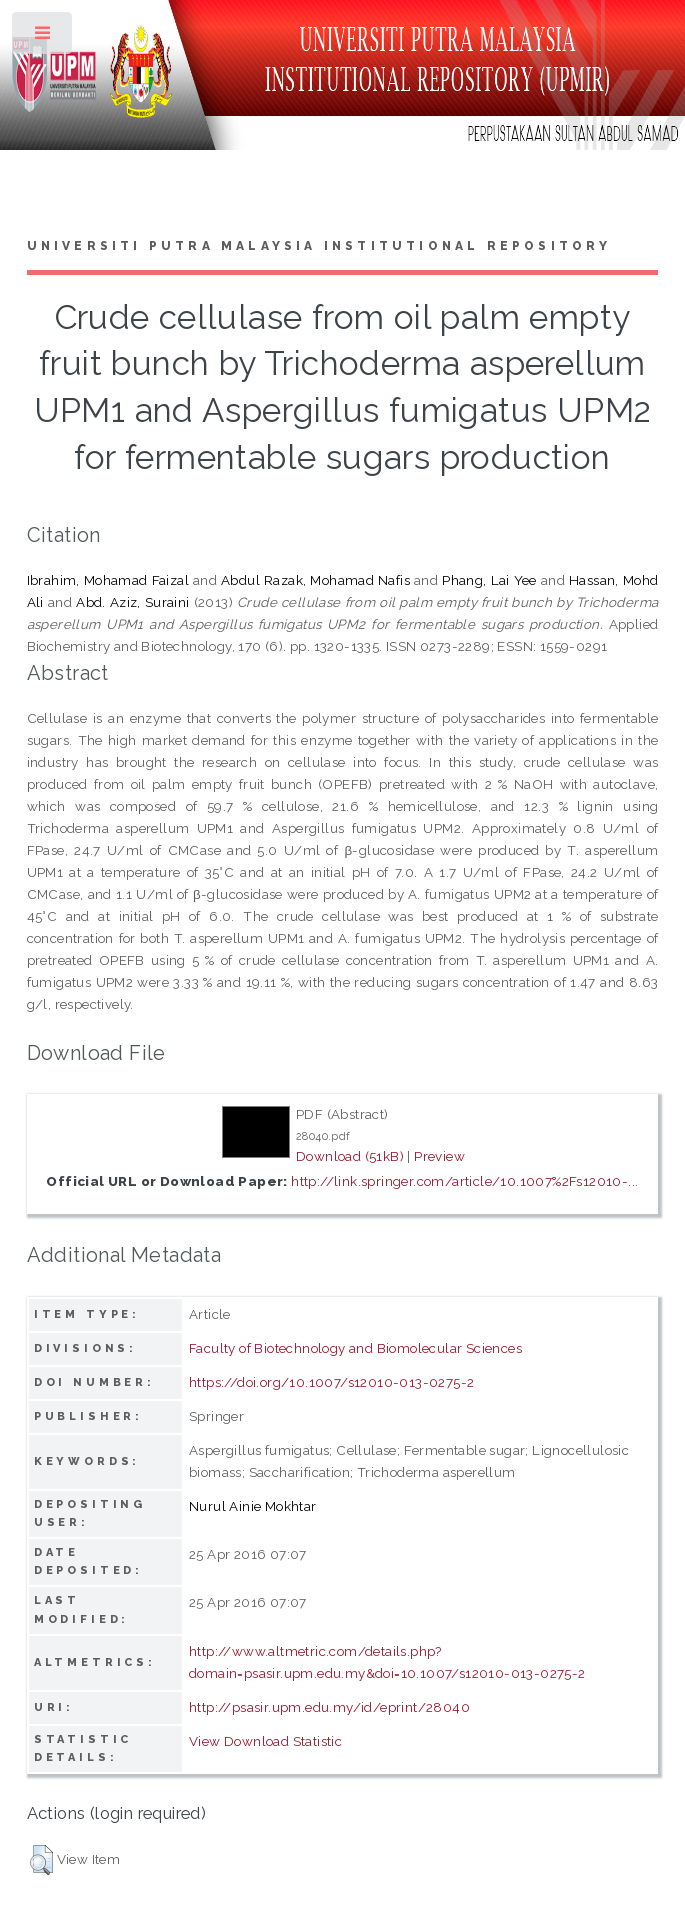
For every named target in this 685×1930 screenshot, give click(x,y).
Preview (439, 1156)
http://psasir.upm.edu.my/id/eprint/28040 (329, 1707)
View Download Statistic (265, 1741)
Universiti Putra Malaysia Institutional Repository (319, 246)
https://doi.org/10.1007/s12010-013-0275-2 (331, 1382)
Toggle (43, 37)
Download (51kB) (350, 1156)
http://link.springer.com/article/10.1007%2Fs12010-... (464, 1181)
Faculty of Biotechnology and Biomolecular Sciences (355, 1348)
